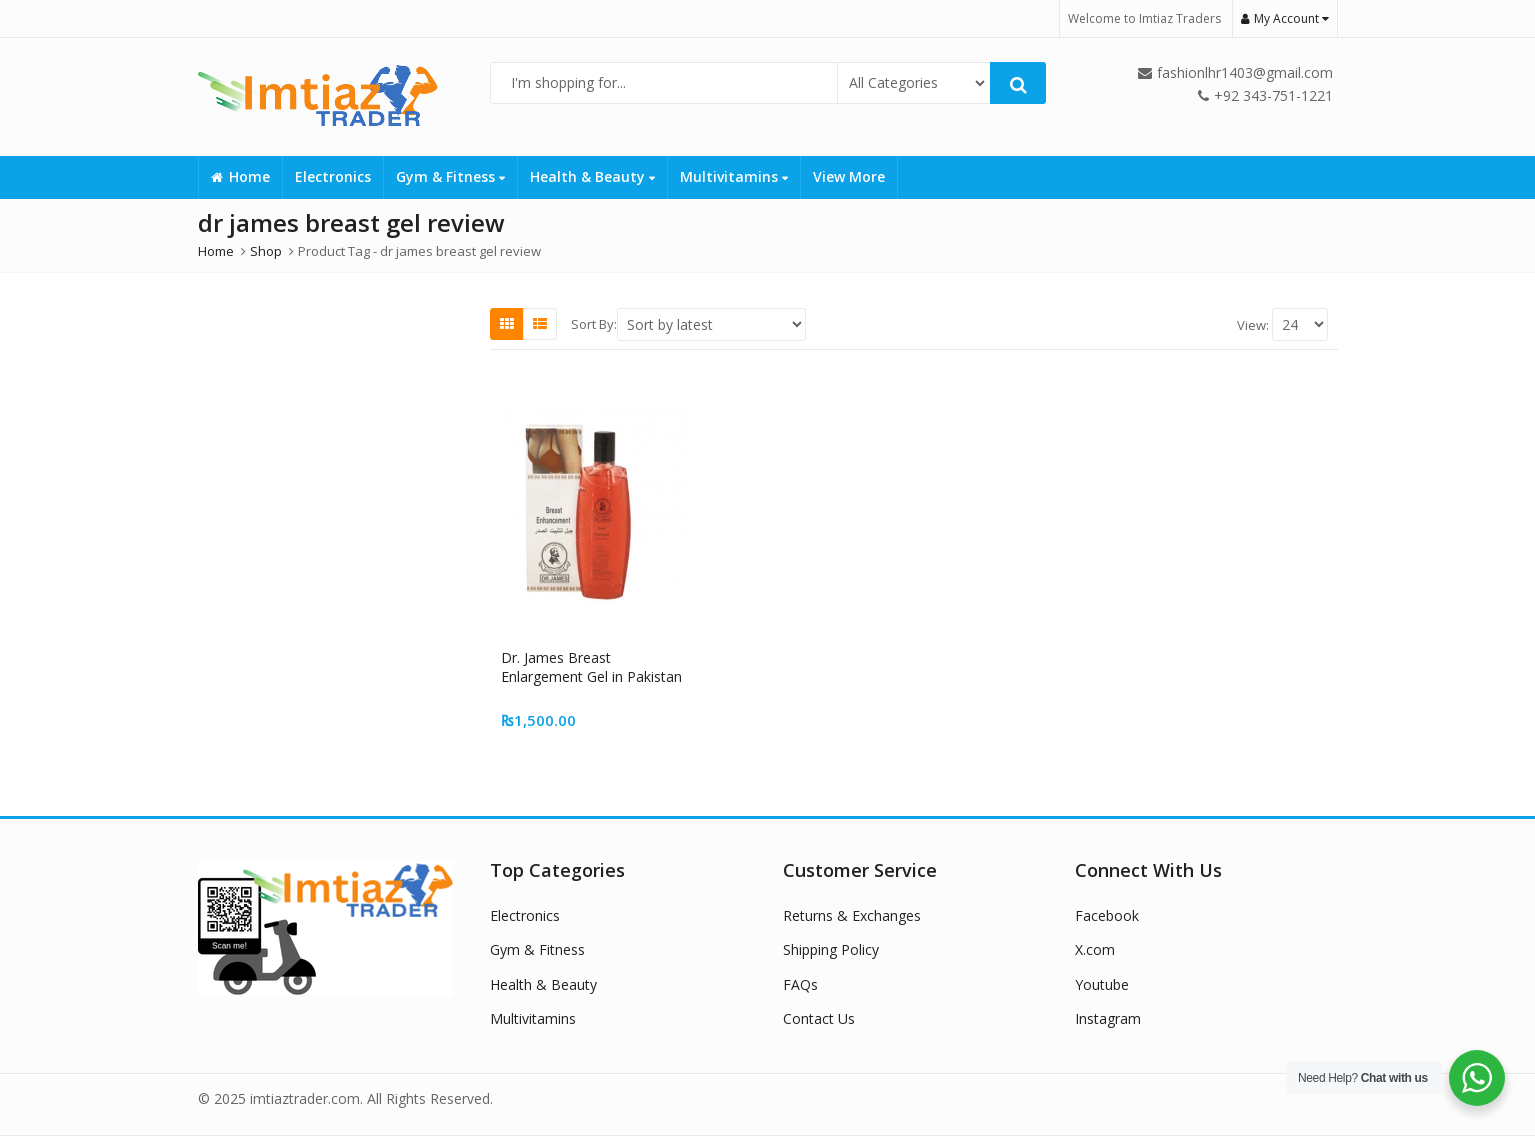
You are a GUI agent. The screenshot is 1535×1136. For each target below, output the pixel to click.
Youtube (1102, 984)
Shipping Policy (831, 949)
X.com (1095, 949)
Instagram (1108, 1018)
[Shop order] (711, 324)
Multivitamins (734, 176)
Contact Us (819, 1018)
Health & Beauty (592, 176)
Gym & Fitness (450, 176)
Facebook (1107, 915)
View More (849, 176)
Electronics (333, 176)
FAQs (800, 984)
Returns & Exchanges (852, 915)
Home (240, 176)
